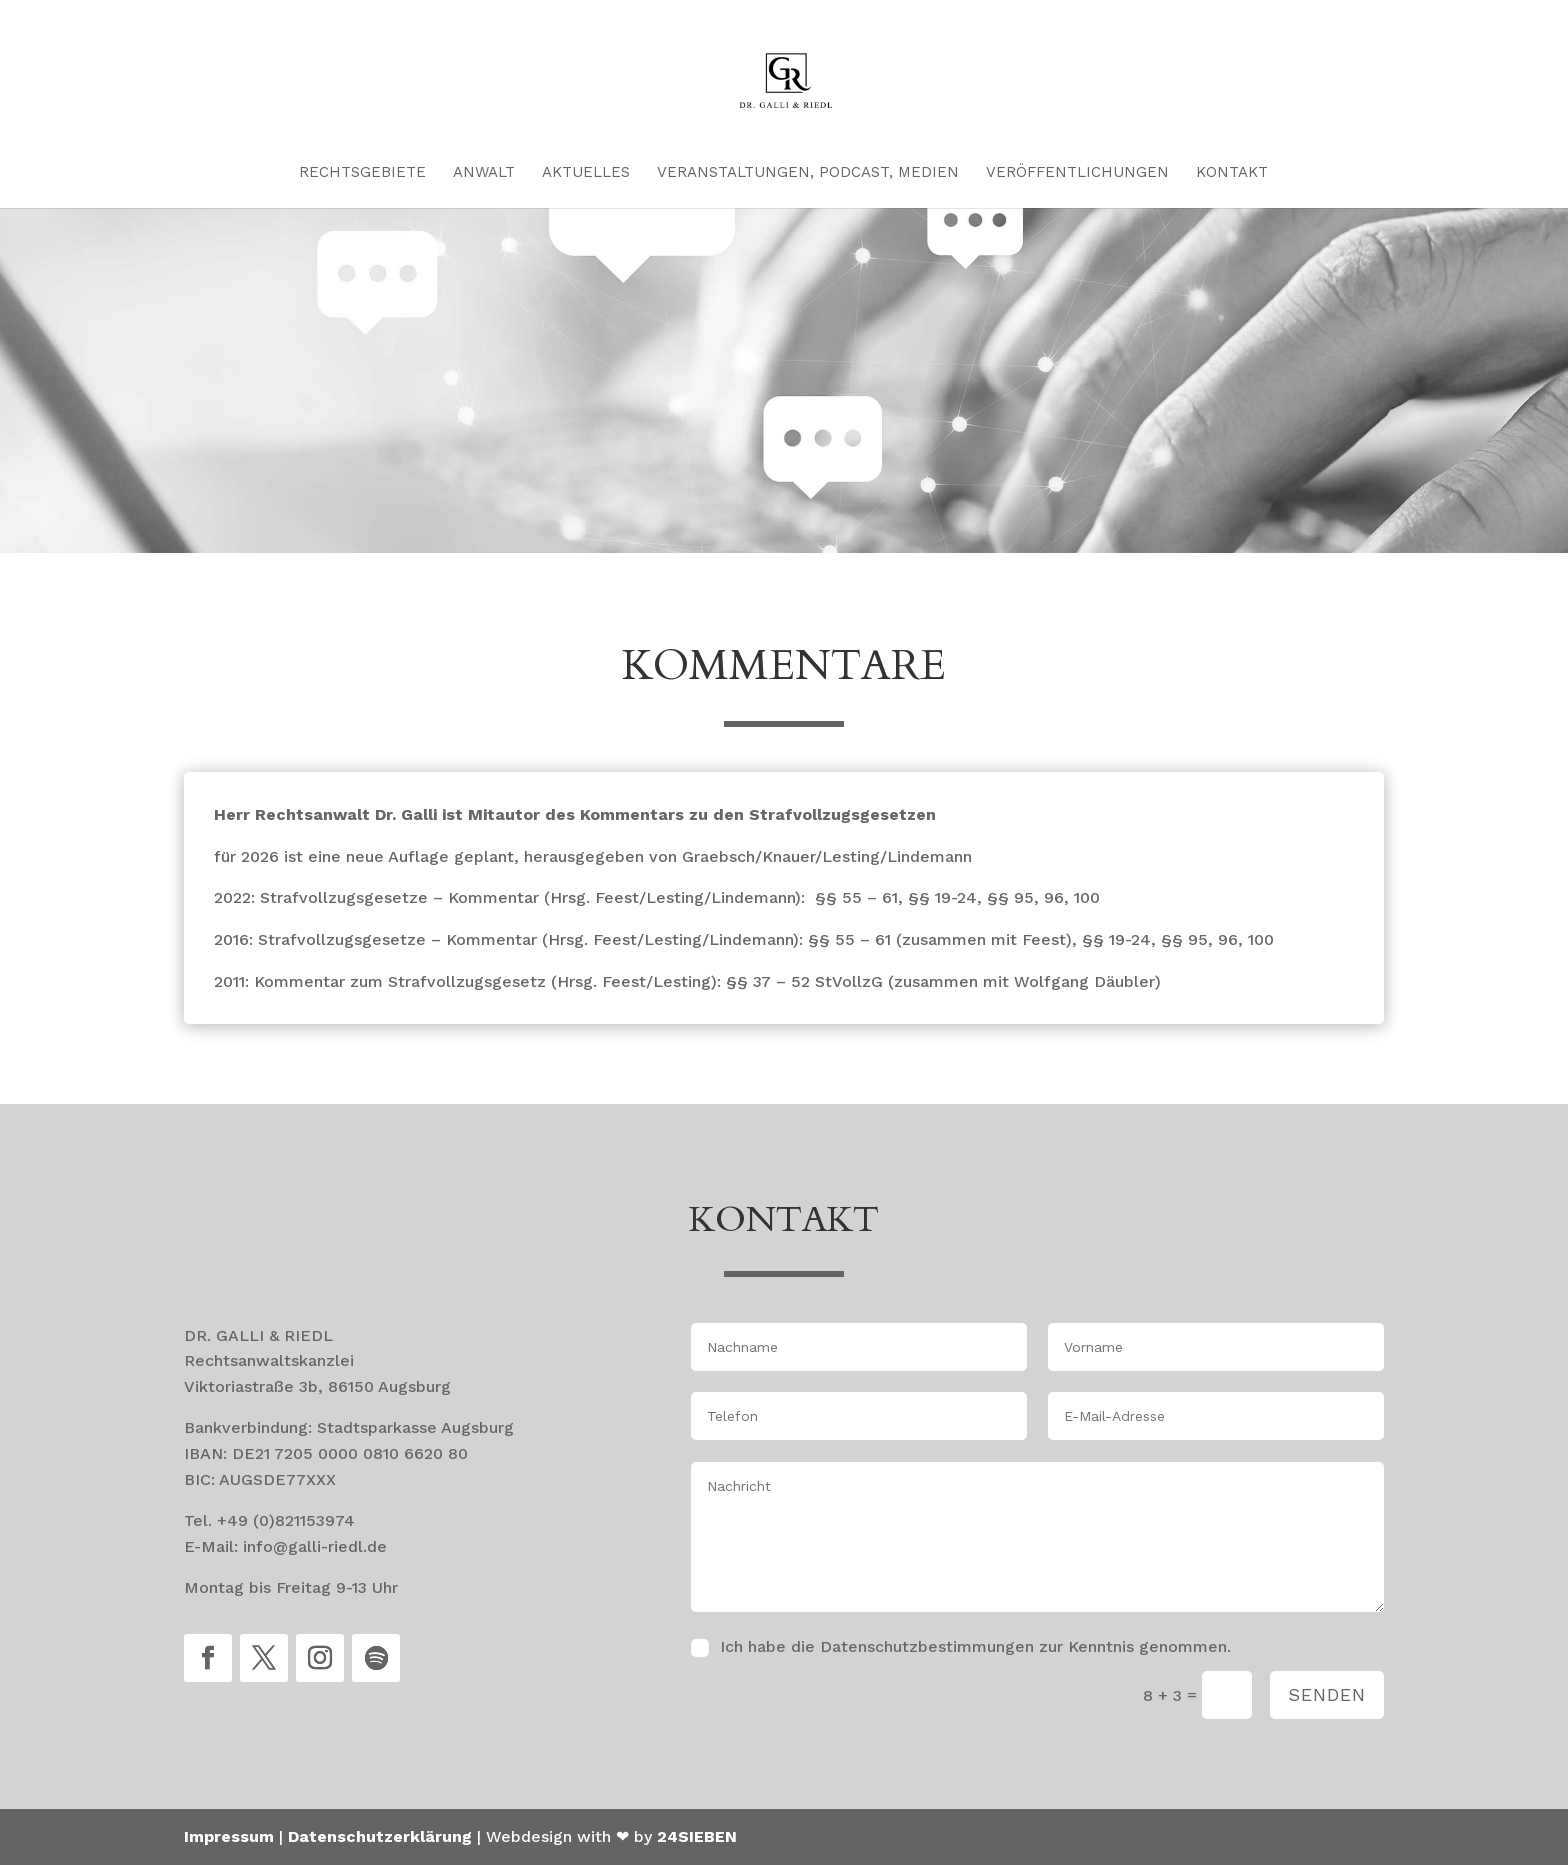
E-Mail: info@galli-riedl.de (285, 1546)
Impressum (229, 1836)
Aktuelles (586, 173)
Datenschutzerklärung (380, 1836)
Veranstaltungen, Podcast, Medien (808, 173)
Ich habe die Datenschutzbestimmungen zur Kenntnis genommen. (975, 1646)
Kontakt (1232, 173)
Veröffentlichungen (1077, 173)
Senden (1327, 1694)
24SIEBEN (697, 1836)
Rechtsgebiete (362, 173)
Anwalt (484, 173)
